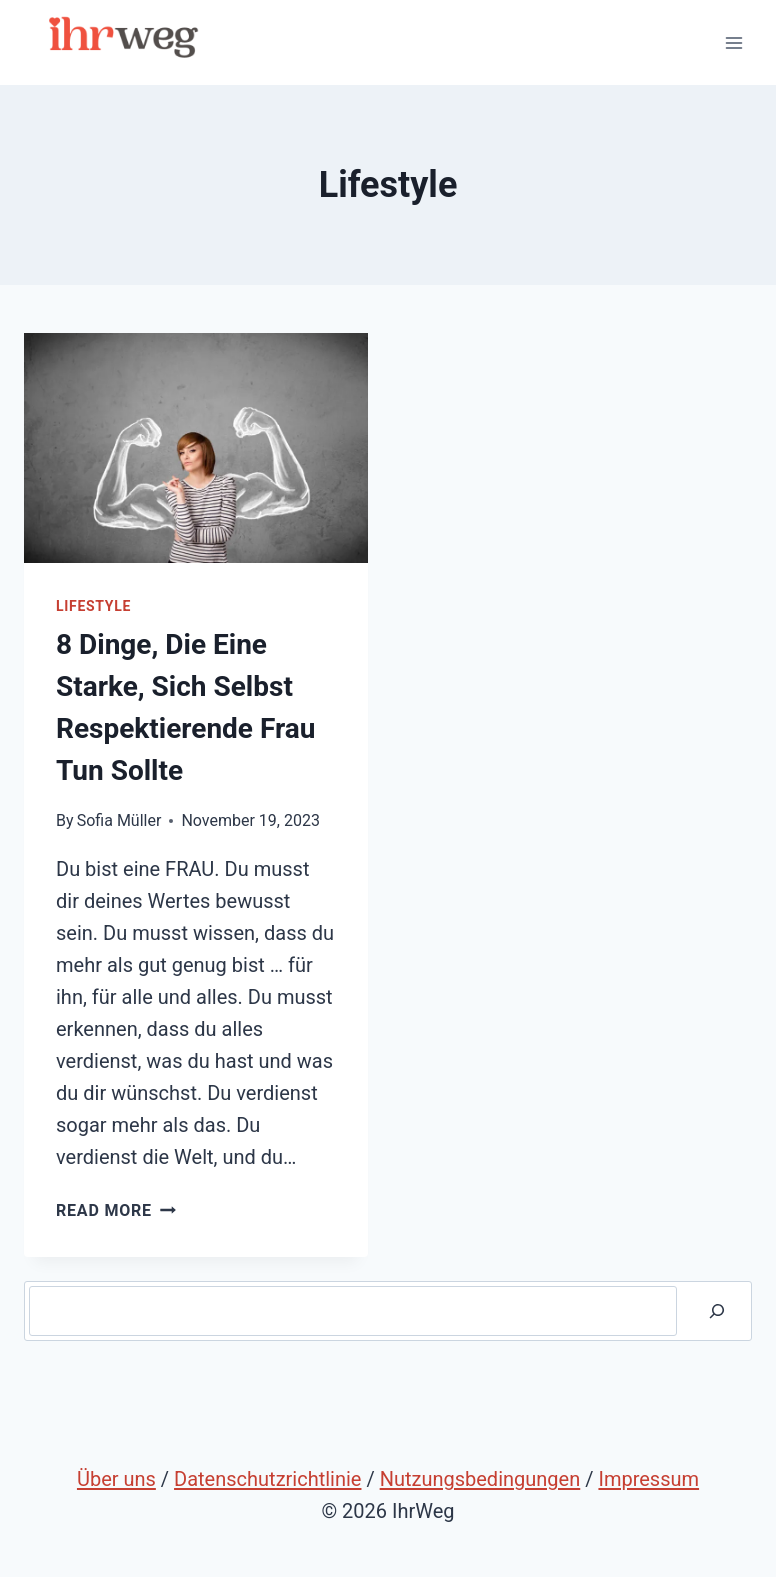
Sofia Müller (119, 820)
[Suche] (717, 1311)
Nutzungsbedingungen (480, 1479)
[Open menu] (733, 42)
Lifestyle (93, 606)
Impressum (648, 1479)
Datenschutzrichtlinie (267, 1479)
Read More (116, 1210)
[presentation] (196, 447)
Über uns (116, 1479)
